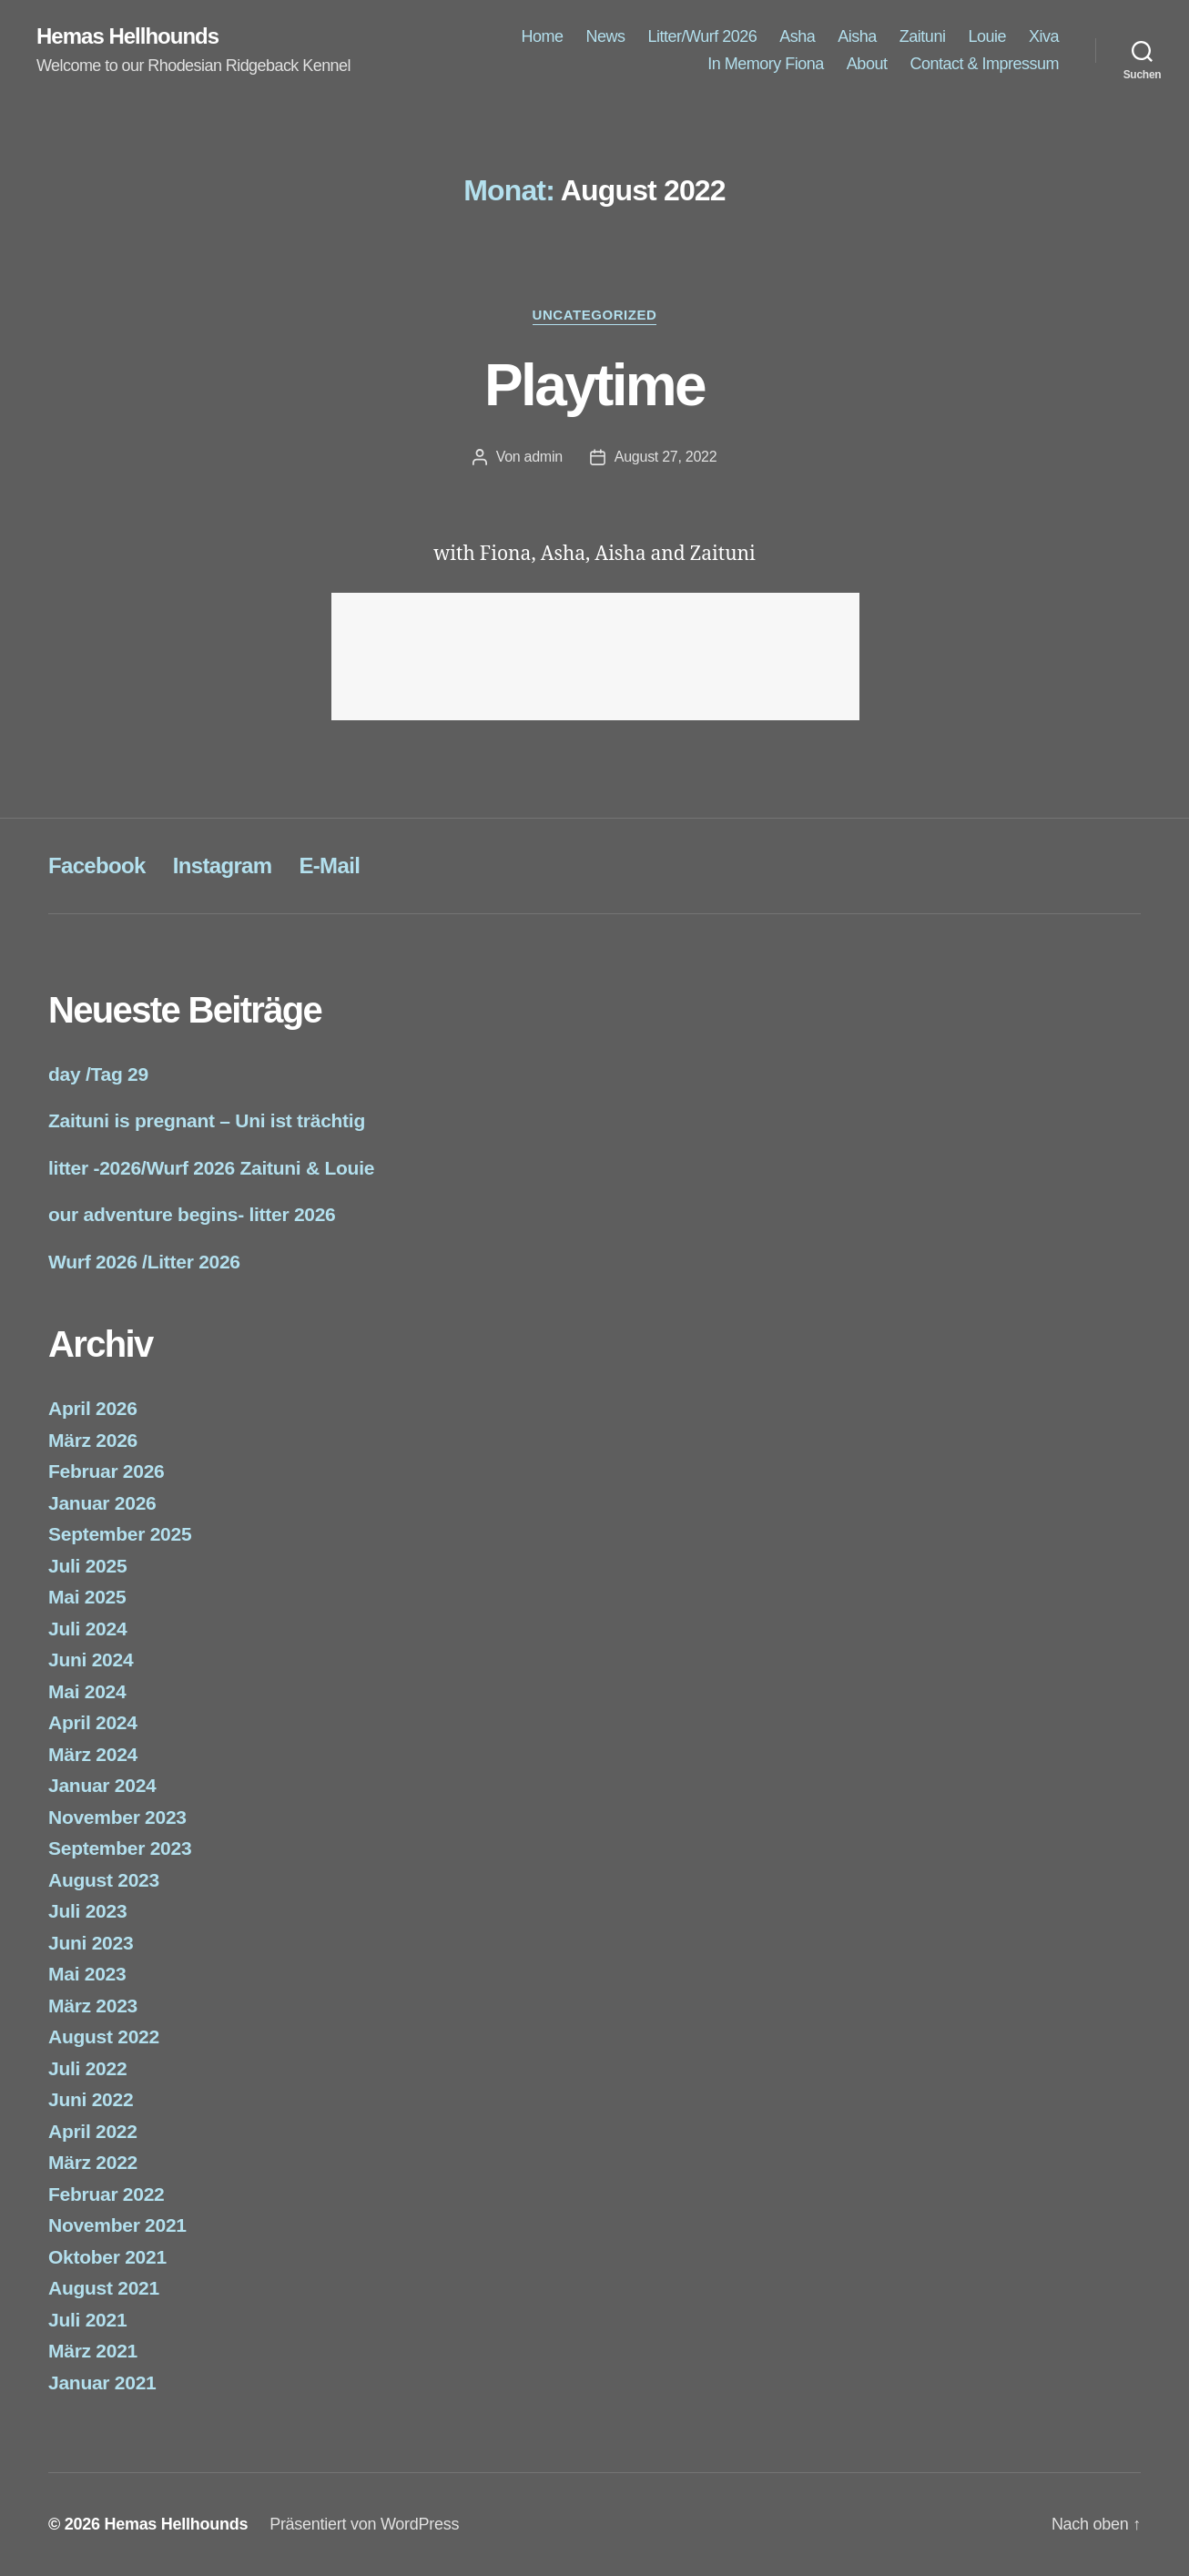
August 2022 (103, 2036)
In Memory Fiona (765, 64)
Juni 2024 (90, 1659)
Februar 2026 (106, 1471)
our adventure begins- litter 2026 (192, 1214)
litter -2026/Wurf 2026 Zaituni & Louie (211, 1167)
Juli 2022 (87, 2068)
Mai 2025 (87, 1596)
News (605, 36)
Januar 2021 (102, 2382)
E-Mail (329, 865)
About (867, 64)
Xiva (1044, 36)
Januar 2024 (102, 1785)
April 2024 (92, 1722)
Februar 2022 (106, 2194)
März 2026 (92, 1440)
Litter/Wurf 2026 (702, 36)
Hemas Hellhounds (127, 36)
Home (542, 36)
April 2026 (92, 1408)
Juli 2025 (87, 1565)
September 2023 (119, 1848)
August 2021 (103, 2287)
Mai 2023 (87, 1973)
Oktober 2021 (107, 2256)
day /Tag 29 (98, 1074)
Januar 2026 (102, 1502)
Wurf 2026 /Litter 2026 (144, 1261)
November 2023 (117, 1817)
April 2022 (92, 2131)
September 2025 (119, 1533)
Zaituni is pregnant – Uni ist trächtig (206, 1120)
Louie (987, 36)
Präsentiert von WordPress (364, 2524)
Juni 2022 (90, 2099)
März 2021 (92, 2350)
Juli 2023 (87, 1910)
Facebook (97, 865)
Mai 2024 (87, 1691)
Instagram (222, 865)
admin (543, 456)
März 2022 (92, 2162)
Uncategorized (595, 314)
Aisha (857, 36)
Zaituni (922, 36)
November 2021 (117, 2225)
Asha (797, 36)
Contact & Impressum (984, 64)
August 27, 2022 (666, 456)
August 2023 (103, 1879)
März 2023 (92, 2005)
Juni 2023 (90, 1942)
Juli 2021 (87, 2319)
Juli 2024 (87, 1628)
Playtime (594, 385)
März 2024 (92, 1754)
